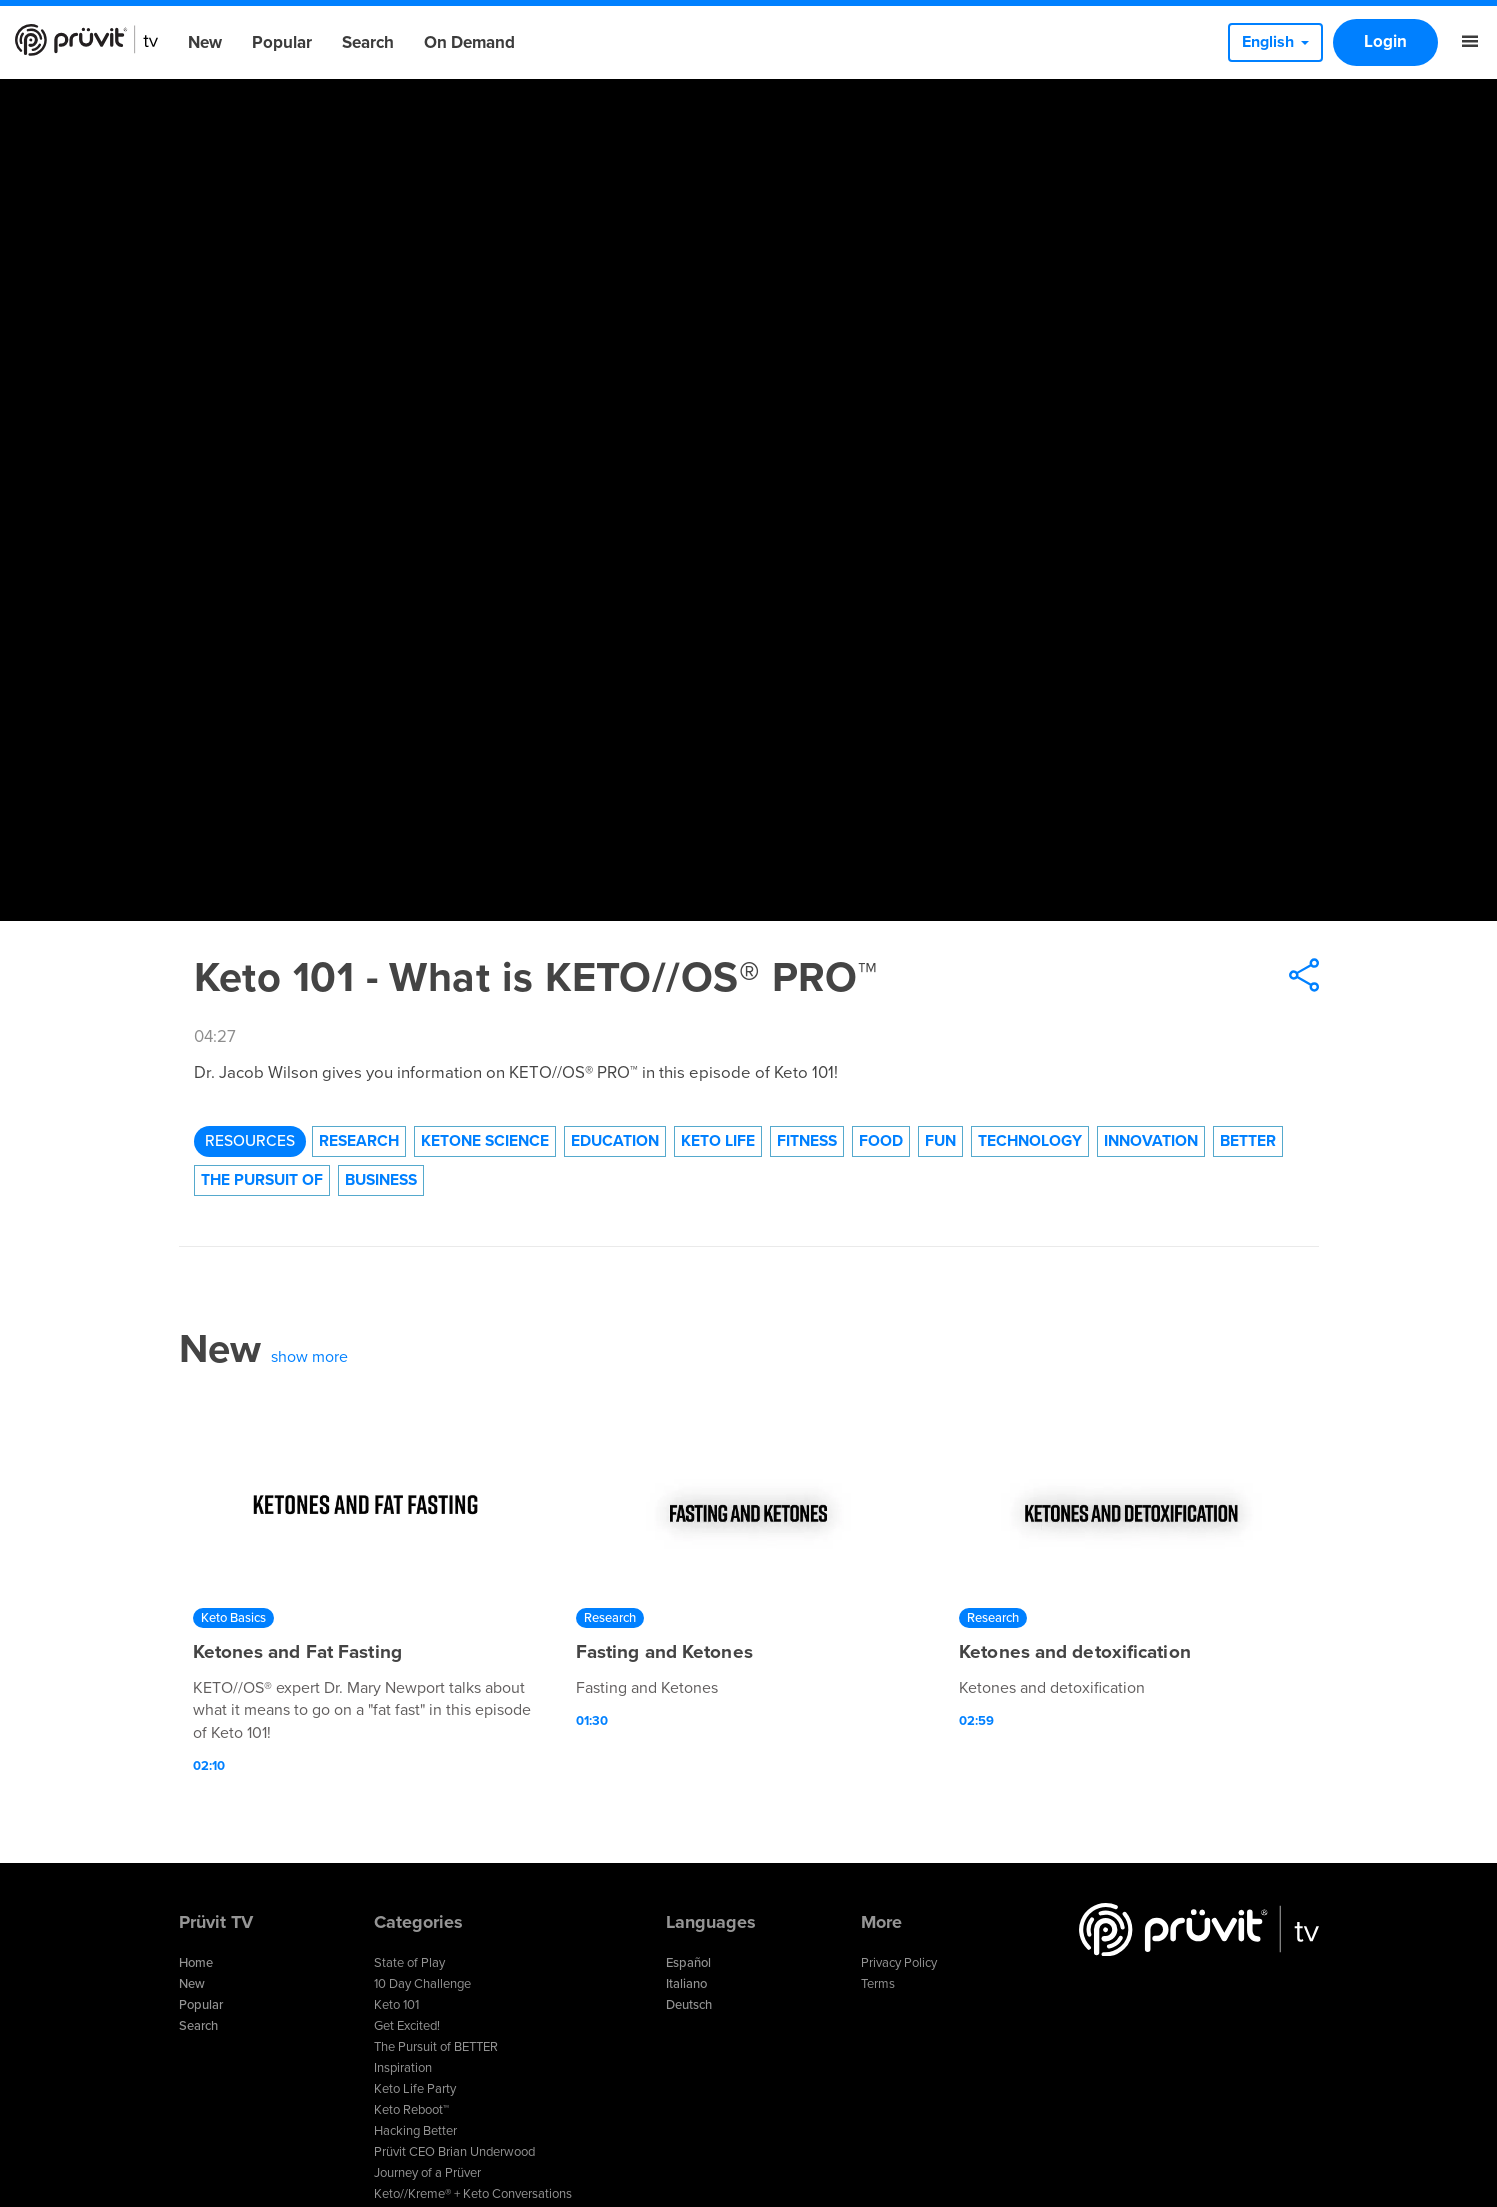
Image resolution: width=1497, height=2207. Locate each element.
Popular (282, 42)
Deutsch (689, 2005)
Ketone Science (485, 1141)
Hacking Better (415, 2131)
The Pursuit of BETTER (436, 2047)
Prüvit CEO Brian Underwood (454, 2152)
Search (368, 42)
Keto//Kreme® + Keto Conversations (473, 2194)
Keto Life (718, 1141)
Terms (878, 1984)
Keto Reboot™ (411, 2110)
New (205, 42)
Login (1385, 41)
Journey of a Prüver (427, 2173)
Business (381, 1180)
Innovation (1151, 1141)
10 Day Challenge (422, 1984)
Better (1248, 1141)
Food (881, 1141)
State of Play (409, 1963)
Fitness (807, 1141)
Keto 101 (396, 2005)
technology (1030, 1141)
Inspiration (403, 2068)
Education (615, 1141)
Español (688, 1963)
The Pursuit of (262, 1180)
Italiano (686, 1984)
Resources (250, 1141)
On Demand (469, 42)
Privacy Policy (899, 1963)
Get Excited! (407, 2026)
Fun (940, 1141)
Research (359, 1141)
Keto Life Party (415, 2089)
